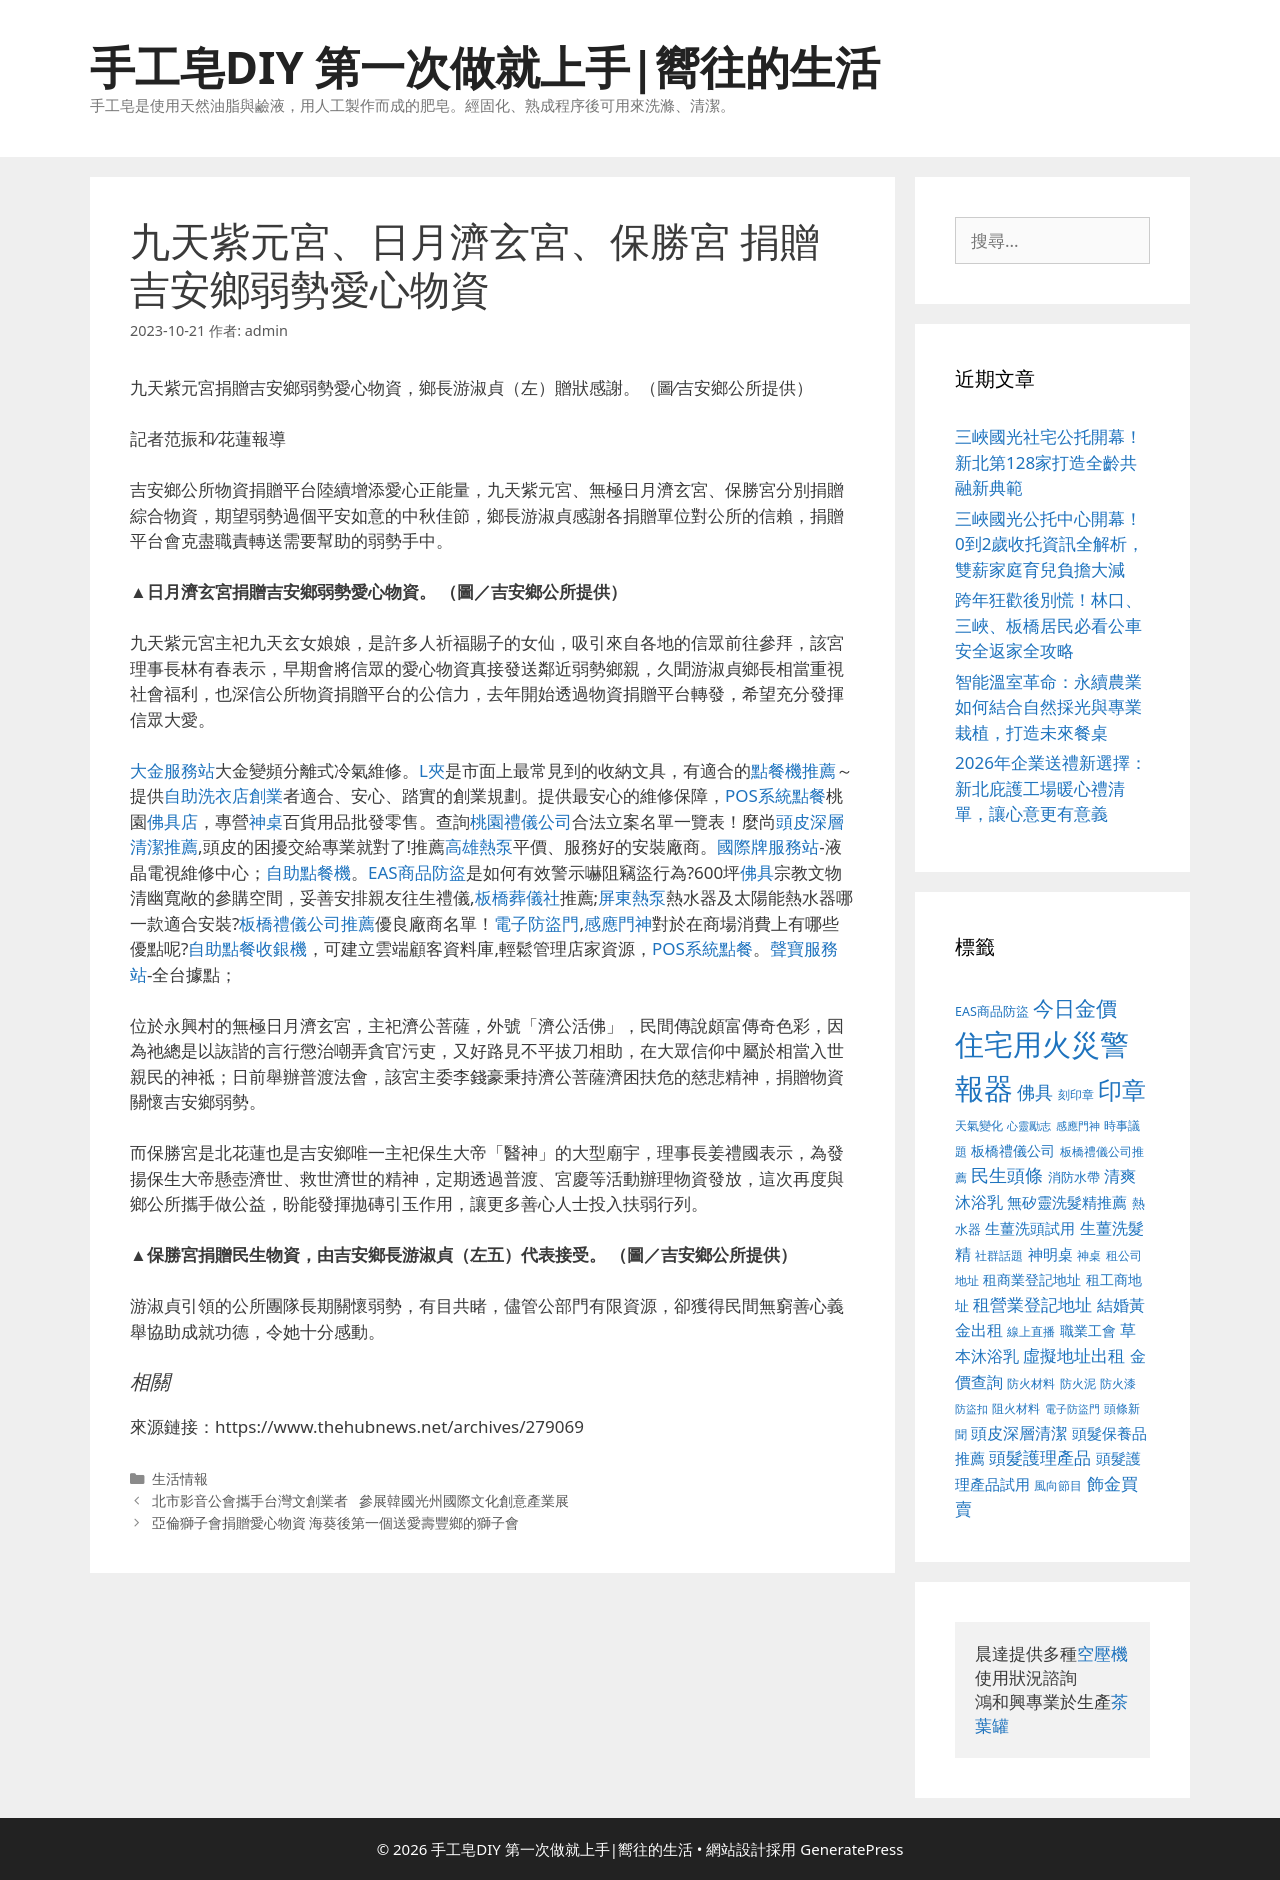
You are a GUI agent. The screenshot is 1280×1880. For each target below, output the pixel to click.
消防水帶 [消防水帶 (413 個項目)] (1074, 1177)
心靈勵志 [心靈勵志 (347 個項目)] (1029, 1126)
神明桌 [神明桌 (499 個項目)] (1050, 1254)
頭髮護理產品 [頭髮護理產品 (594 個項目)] (1040, 1457)
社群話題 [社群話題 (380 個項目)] (999, 1255)
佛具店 (172, 821)
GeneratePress (851, 1849)
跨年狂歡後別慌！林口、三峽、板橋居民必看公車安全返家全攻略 (1048, 625)
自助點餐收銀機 (247, 948)
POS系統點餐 (775, 795)
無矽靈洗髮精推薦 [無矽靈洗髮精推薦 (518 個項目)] (1067, 1202)
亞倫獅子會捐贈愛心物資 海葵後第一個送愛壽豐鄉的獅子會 (336, 1522)
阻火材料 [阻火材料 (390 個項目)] (1016, 1408)
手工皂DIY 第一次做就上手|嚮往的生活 (485, 66)
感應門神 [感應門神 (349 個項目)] (1078, 1126)
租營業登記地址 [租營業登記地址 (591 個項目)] (1032, 1304)
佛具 (757, 872)
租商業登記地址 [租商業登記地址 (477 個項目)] (1032, 1279)
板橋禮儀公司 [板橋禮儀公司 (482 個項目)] (1013, 1150)
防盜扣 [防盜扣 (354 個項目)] (971, 1408)
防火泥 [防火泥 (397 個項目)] (1078, 1383)
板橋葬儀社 (517, 897)
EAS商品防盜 (417, 872)
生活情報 (180, 1478)
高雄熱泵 (479, 846)
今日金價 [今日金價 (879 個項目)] (1075, 1007)
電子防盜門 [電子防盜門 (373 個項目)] (1072, 1408)
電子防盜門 (536, 923)
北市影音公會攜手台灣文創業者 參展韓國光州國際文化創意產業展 (360, 1500)
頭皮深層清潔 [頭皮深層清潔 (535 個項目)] (1019, 1433)
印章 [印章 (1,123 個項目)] (1122, 1089)
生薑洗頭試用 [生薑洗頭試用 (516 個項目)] (1030, 1228)
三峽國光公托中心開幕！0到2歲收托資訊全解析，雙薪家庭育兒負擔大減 (1049, 544)
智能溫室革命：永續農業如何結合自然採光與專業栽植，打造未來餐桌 (1048, 707)
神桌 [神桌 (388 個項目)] (1089, 1255)
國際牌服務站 (768, 846)
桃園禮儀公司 (521, 821)
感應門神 (618, 923)
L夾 (432, 770)
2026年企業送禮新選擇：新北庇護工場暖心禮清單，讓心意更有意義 (1051, 788)
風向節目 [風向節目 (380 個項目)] (1058, 1485)
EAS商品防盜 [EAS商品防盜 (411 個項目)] (992, 1011)
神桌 (266, 821)
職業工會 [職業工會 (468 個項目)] (1088, 1330)
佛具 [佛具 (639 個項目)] (1035, 1092)
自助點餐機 (308, 872)
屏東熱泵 (632, 897)
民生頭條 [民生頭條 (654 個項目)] (1007, 1175)
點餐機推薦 (793, 770)
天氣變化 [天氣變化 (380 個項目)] (979, 1125)
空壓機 (1102, 1653)
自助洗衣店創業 (223, 795)
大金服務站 (172, 770)
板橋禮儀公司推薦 (307, 923)
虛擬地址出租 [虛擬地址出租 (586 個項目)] (1074, 1355)
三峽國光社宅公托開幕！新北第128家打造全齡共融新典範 (1048, 462)
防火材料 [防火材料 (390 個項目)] (1031, 1383)
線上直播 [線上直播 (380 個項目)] (1031, 1331)
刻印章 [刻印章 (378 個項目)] (1076, 1094)
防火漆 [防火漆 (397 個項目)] (1118, 1383)
